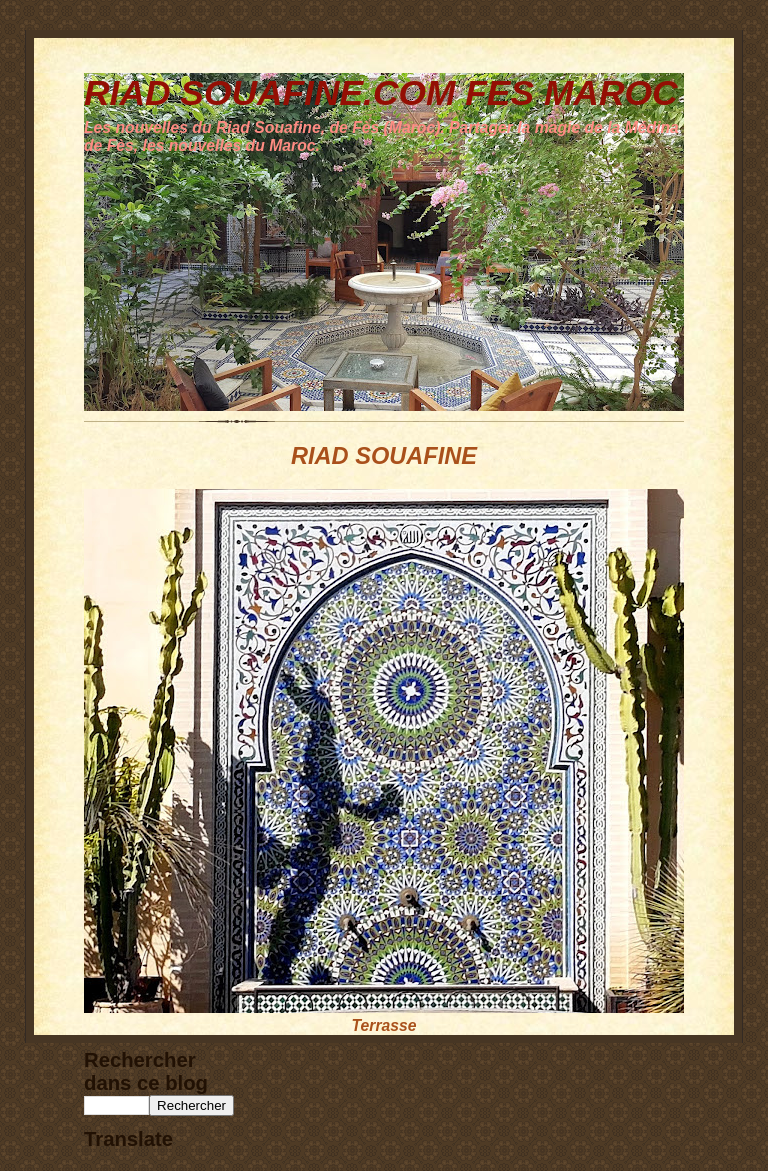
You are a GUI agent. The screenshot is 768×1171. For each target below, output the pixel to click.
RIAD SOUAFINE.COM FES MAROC (381, 92)
